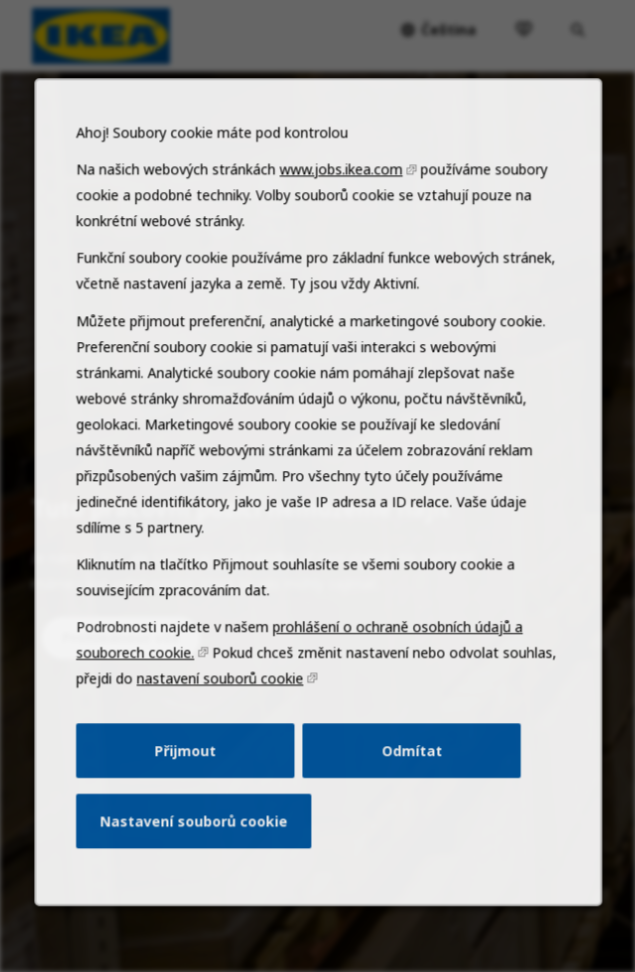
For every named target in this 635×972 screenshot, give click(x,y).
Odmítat (407, 776)
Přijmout (191, 776)
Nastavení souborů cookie (198, 844)
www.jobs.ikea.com (339, 222)
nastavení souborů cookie (223, 708)
